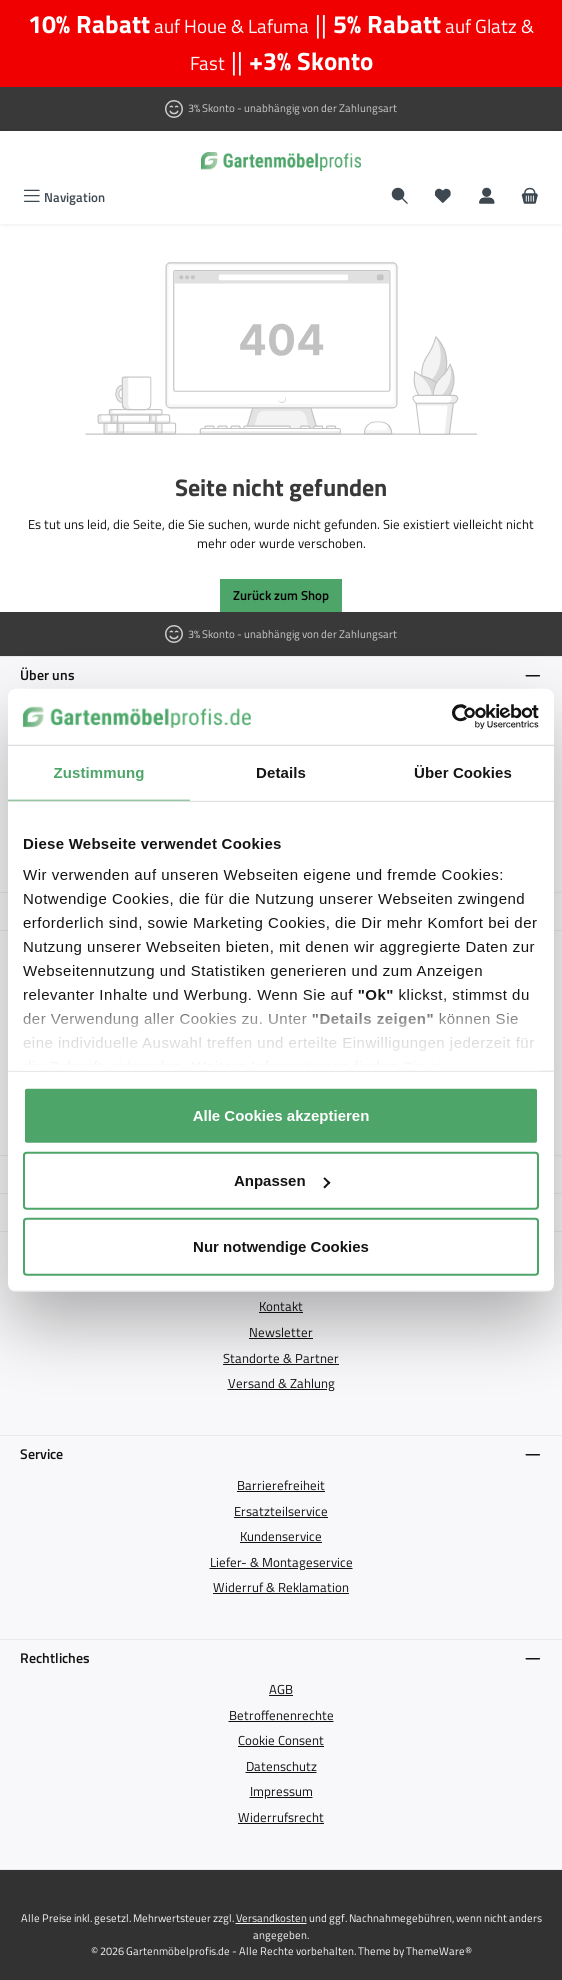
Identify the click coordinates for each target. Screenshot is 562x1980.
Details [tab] (281, 771)
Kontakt (281, 1306)
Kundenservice (281, 1536)
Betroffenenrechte (281, 1715)
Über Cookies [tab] (463, 771)
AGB (281, 1689)
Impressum (281, 1791)
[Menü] (64, 197)
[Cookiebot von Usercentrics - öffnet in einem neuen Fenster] (451, 717)
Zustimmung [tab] (99, 771)
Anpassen (282, 1180)
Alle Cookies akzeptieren (281, 1114)
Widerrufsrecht (281, 1817)
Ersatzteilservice (281, 1511)
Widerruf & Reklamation (281, 1587)
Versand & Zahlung (281, 1383)
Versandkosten (271, 1917)
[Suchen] (400, 197)
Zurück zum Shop (281, 595)
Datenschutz (281, 1766)
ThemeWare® (439, 1950)
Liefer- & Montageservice (281, 1562)
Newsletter (281, 1332)
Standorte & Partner (281, 1358)
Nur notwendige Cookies (281, 1245)
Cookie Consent (281, 1740)
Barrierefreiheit (281, 1485)
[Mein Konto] (487, 197)
